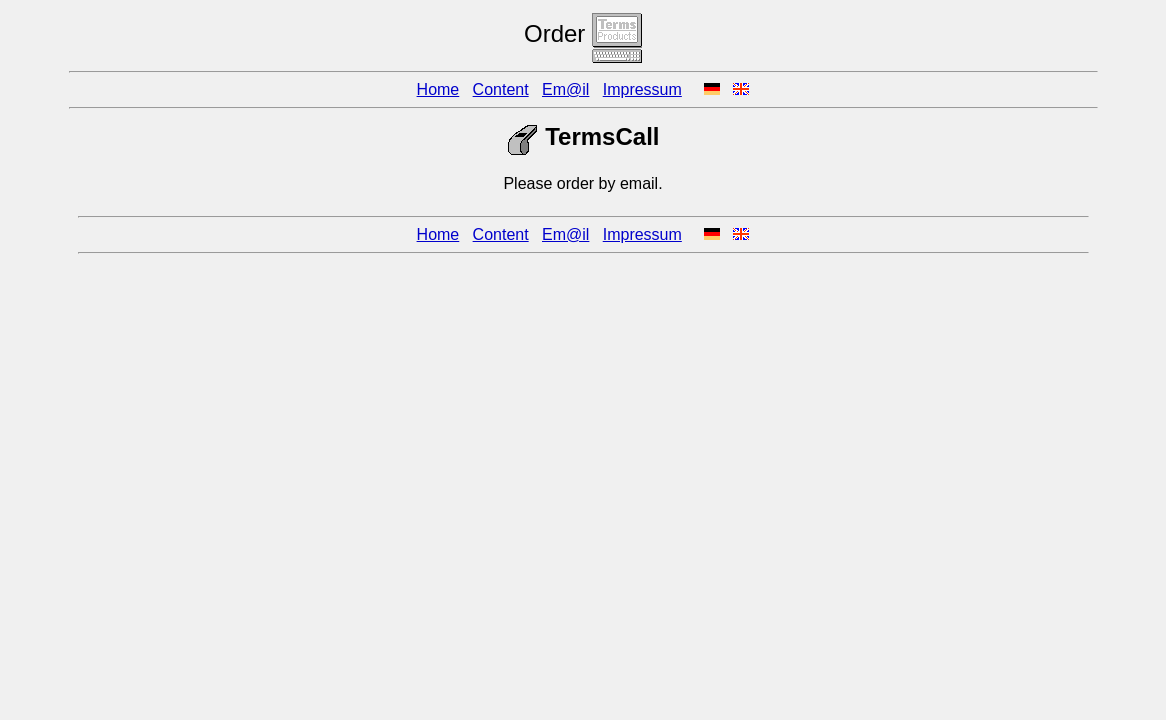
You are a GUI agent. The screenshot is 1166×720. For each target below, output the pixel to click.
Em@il (565, 89)
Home (438, 89)
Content (501, 89)
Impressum (642, 89)
